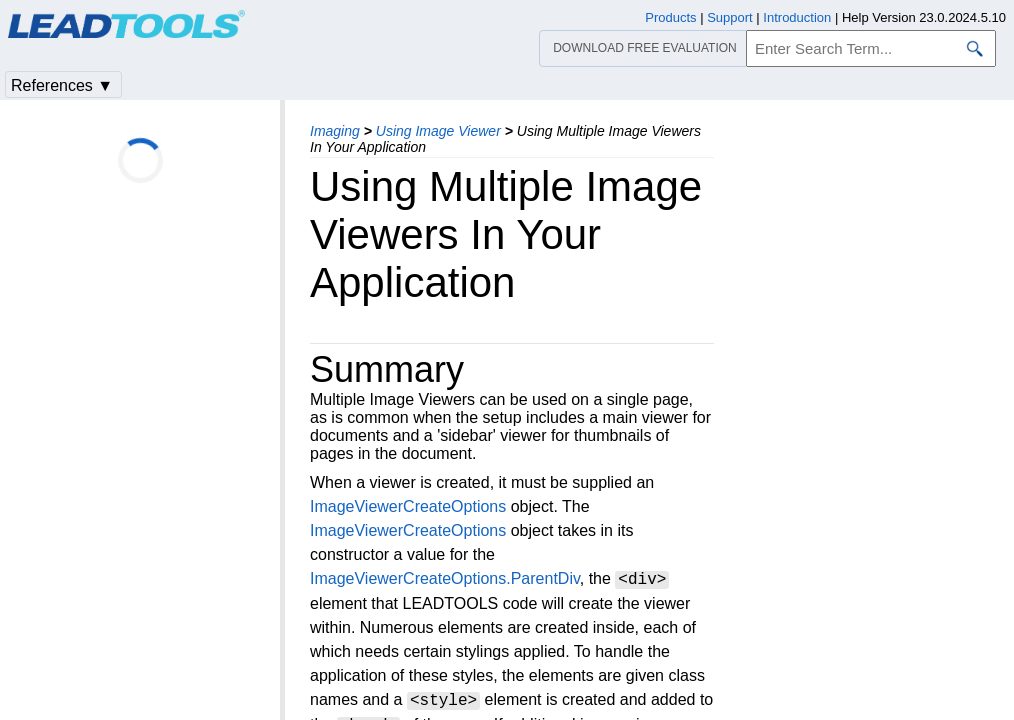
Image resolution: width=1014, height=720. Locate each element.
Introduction (797, 17)
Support (730, 17)
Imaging (335, 131)
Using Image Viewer (438, 131)
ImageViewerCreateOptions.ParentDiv (445, 579)
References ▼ (62, 85)
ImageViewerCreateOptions (408, 506)
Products (670, 17)
